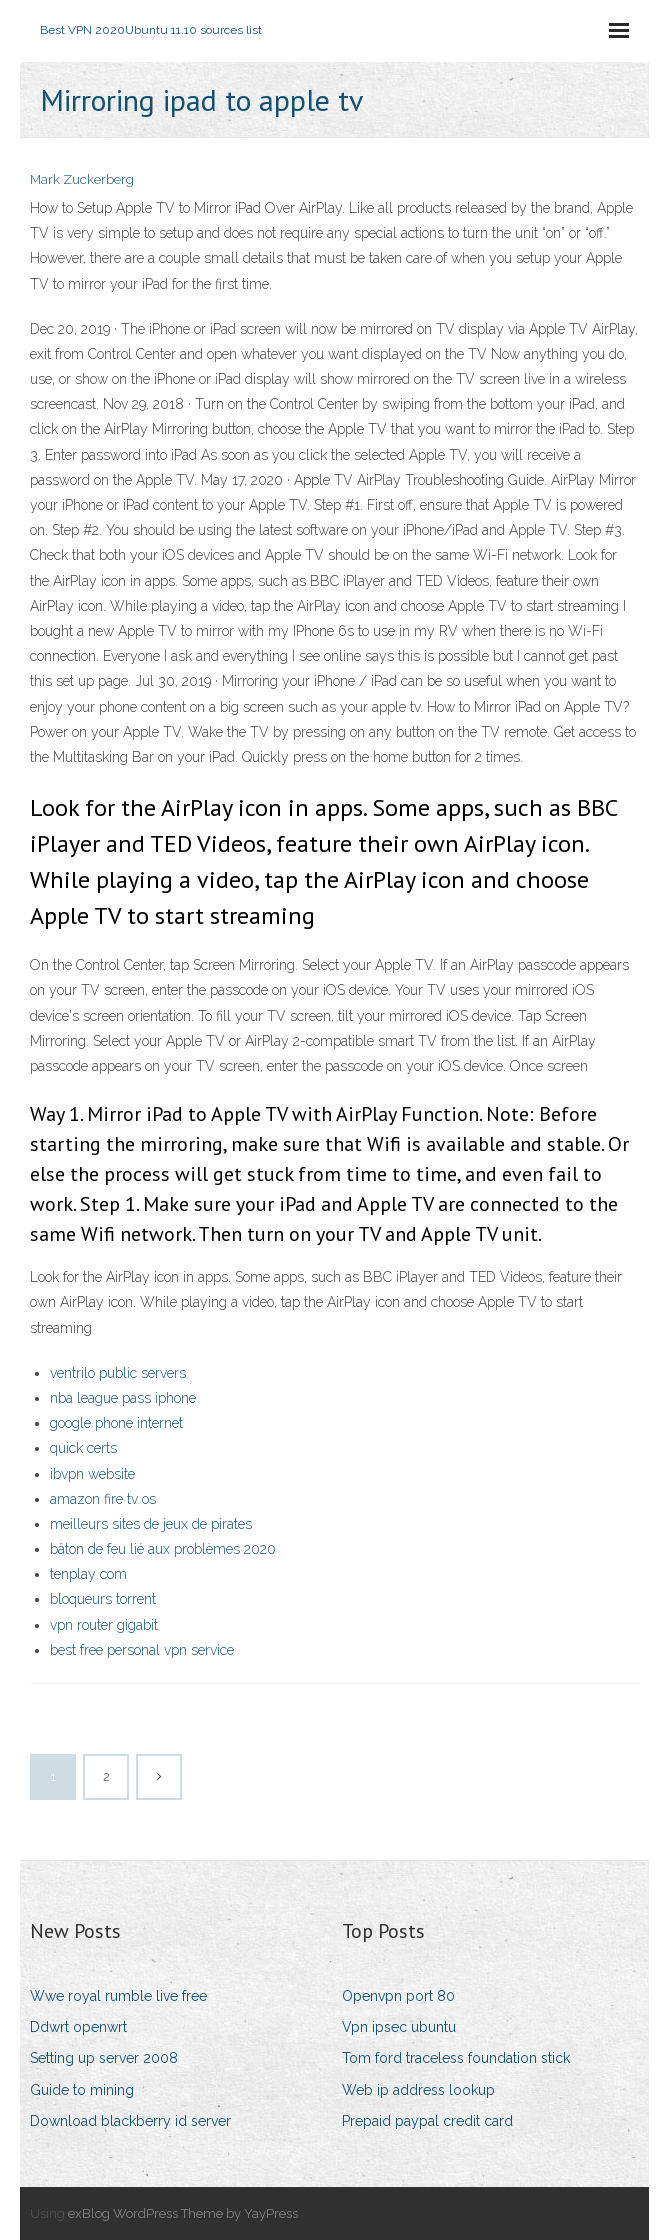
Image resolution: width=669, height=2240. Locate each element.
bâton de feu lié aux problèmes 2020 (163, 1549)
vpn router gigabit (104, 1625)
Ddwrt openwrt (78, 2027)
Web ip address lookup (418, 2090)
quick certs (83, 1448)
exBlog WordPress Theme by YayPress (183, 2213)
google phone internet (116, 1423)
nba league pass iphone (123, 1398)
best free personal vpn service (142, 1650)
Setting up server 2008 (104, 2058)
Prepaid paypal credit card (427, 2121)
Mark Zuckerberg (82, 179)
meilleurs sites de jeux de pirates (151, 1524)
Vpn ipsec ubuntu (399, 2027)
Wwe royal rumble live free (118, 1996)
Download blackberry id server (130, 2121)
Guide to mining (82, 2090)
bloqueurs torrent (103, 1599)
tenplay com (88, 1574)
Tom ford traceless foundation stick (456, 2058)
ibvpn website (92, 1474)
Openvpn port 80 (398, 1996)
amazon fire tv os (103, 1499)
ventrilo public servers (118, 1373)
